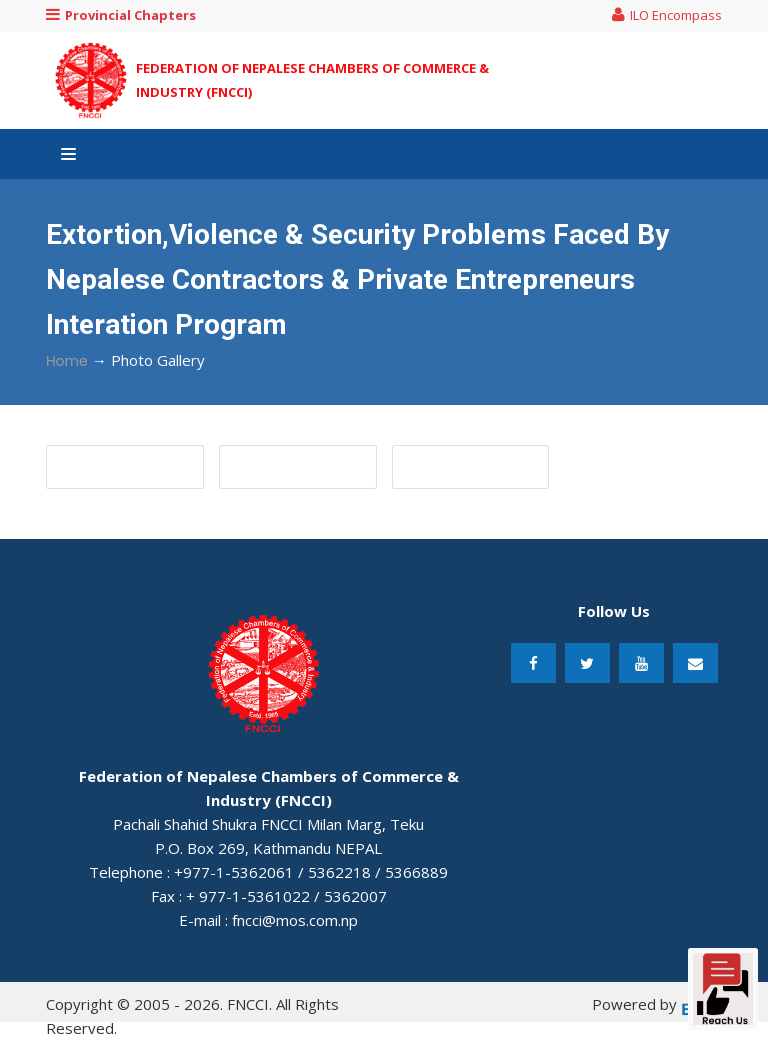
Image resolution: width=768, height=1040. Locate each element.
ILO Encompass (667, 15)
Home (67, 361)
